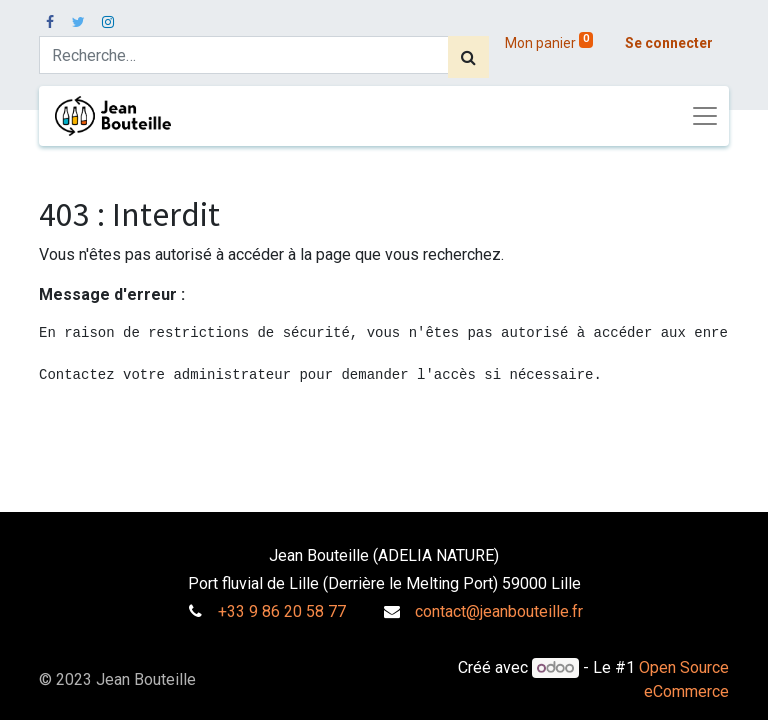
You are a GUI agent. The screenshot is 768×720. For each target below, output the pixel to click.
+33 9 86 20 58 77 (282, 611)
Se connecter (669, 43)
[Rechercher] (468, 57)
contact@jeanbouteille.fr (499, 611)
